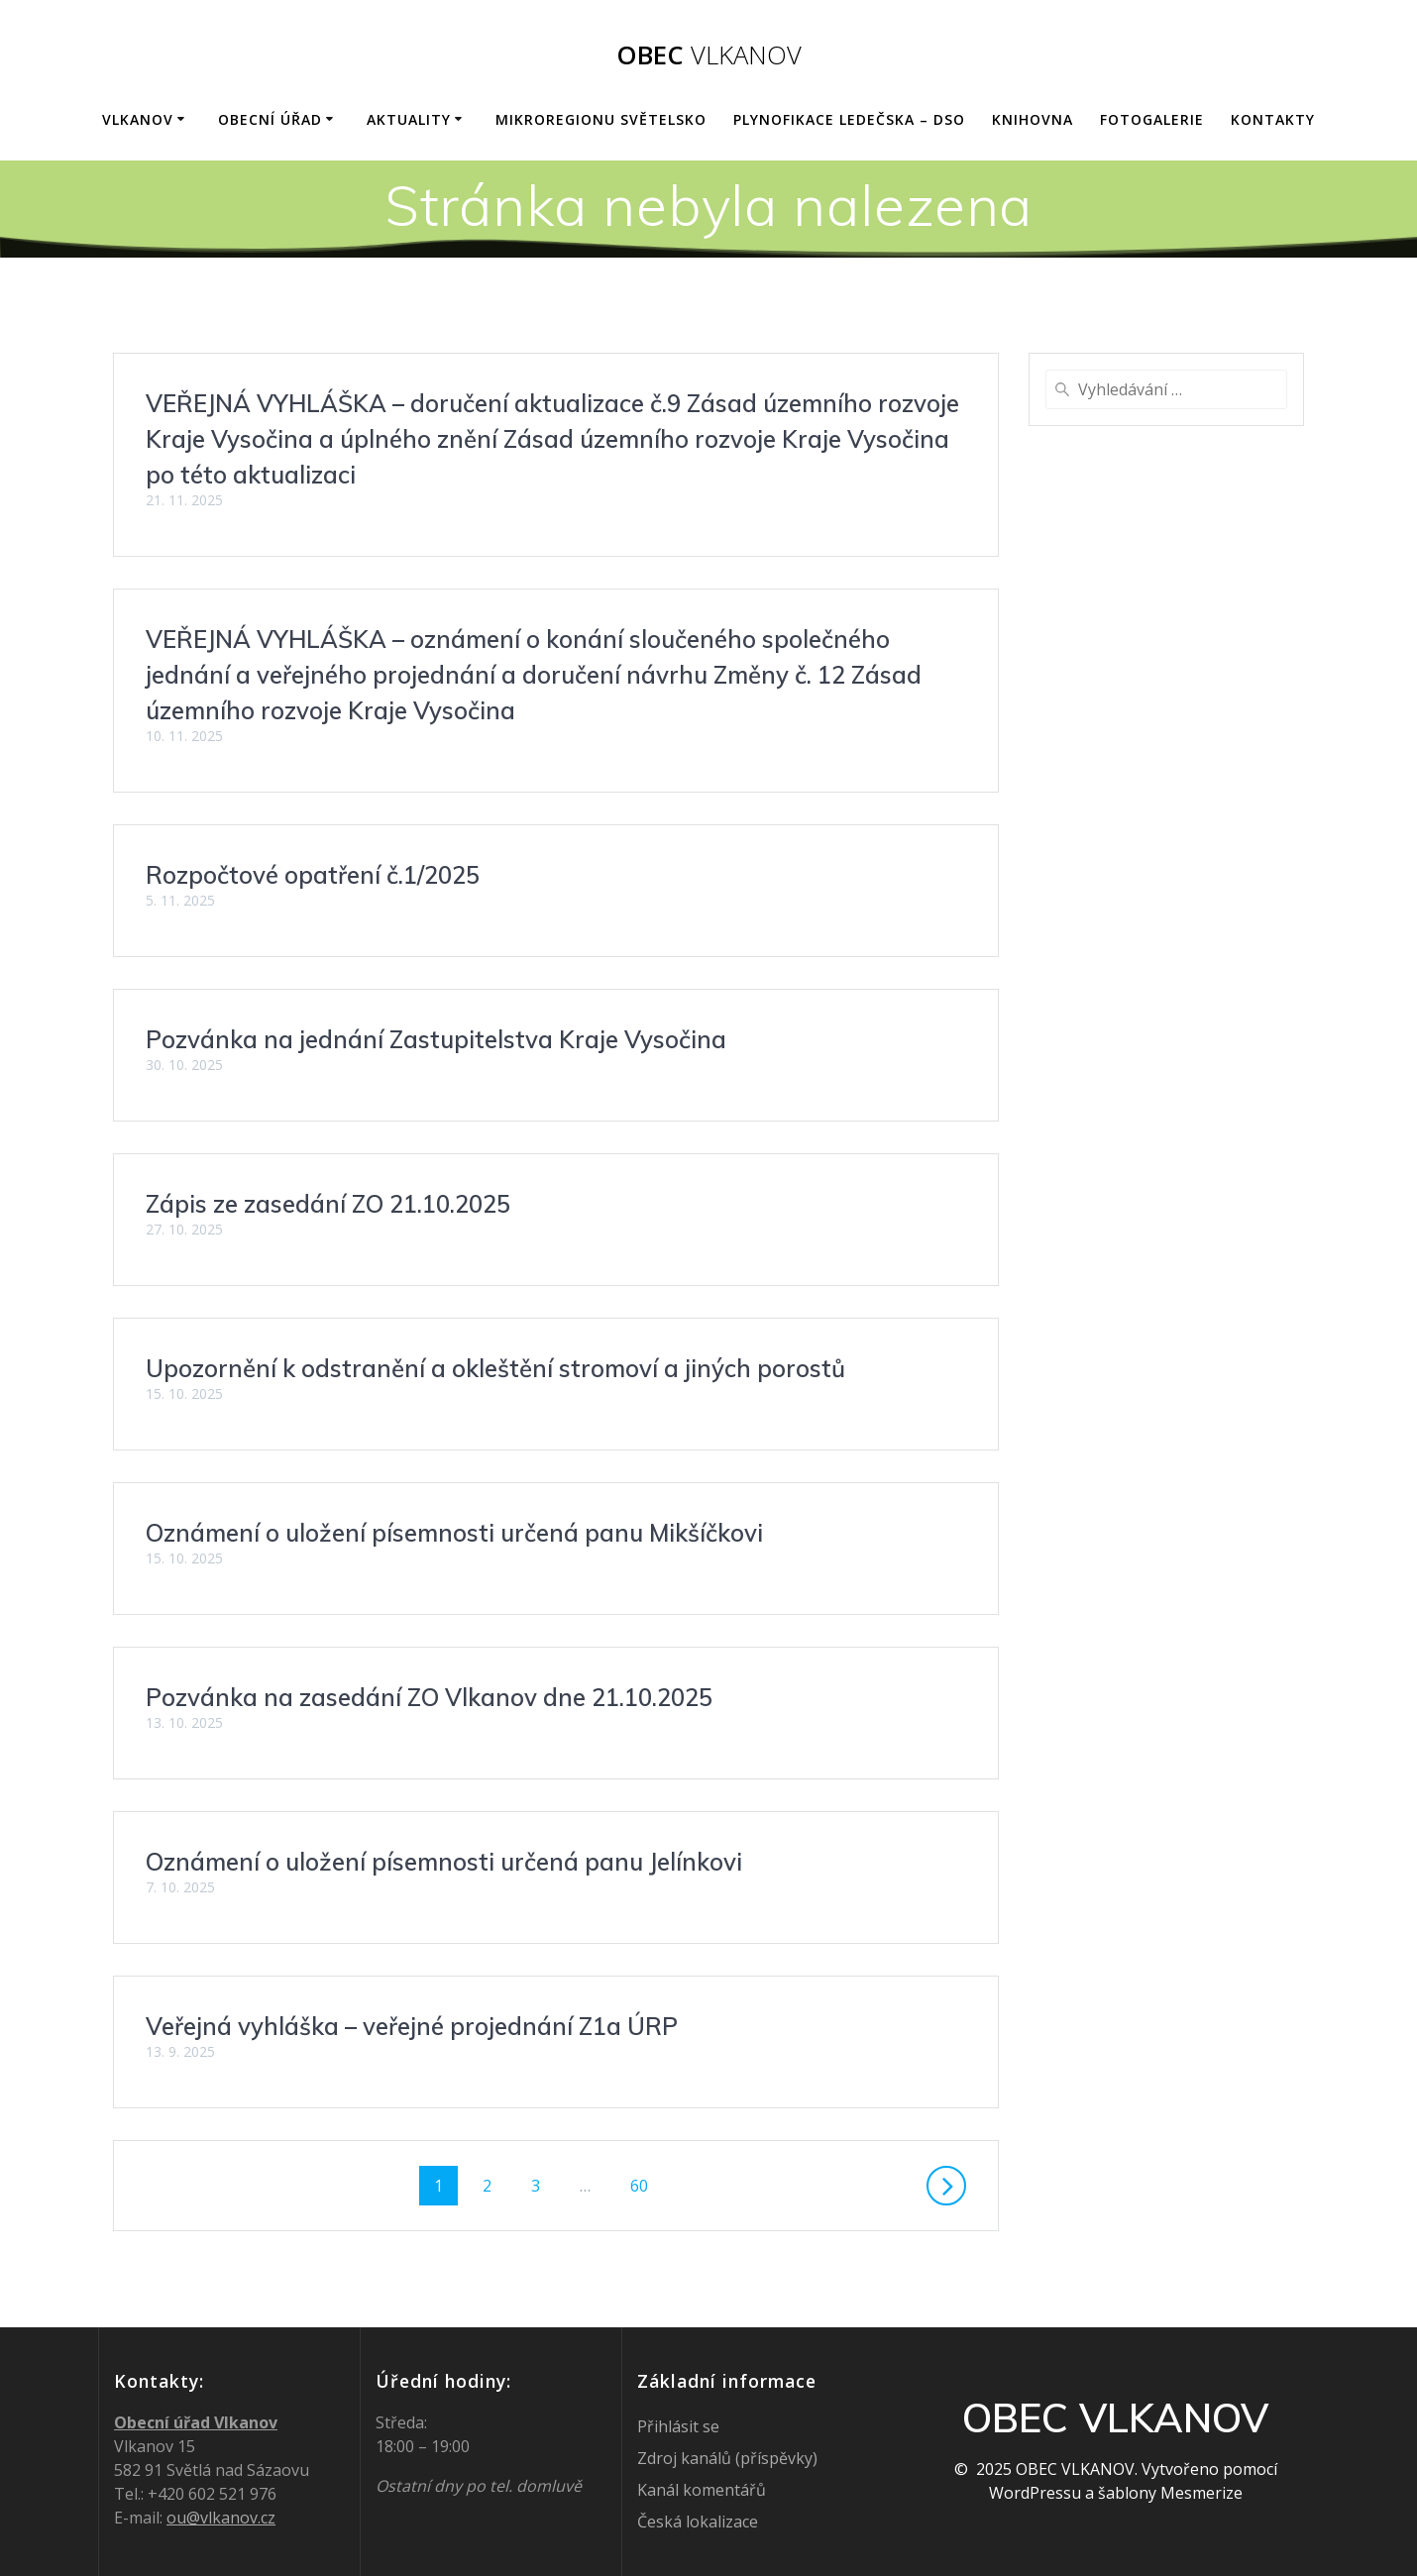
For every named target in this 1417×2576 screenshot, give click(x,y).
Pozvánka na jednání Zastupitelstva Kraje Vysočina (436, 1039)
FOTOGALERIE (1152, 119)
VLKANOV (137, 119)
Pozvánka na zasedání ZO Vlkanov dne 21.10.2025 (429, 1697)
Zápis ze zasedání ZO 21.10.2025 (328, 1204)
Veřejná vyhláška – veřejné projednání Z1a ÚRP (412, 2026)
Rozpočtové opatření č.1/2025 (313, 875)
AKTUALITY (409, 119)
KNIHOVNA (1032, 119)
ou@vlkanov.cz (220, 2517)
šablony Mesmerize (1170, 2493)
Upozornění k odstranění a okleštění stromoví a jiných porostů (495, 1368)
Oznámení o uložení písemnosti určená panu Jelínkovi (444, 1862)
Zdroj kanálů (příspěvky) (727, 2458)
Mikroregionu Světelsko (601, 119)
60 (646, 2185)
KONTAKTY (1273, 119)
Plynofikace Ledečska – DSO (849, 119)
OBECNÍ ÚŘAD (270, 119)
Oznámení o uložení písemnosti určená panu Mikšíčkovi (454, 1533)
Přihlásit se (678, 2426)
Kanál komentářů (701, 2490)
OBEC (709, 55)
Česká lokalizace (697, 2521)
